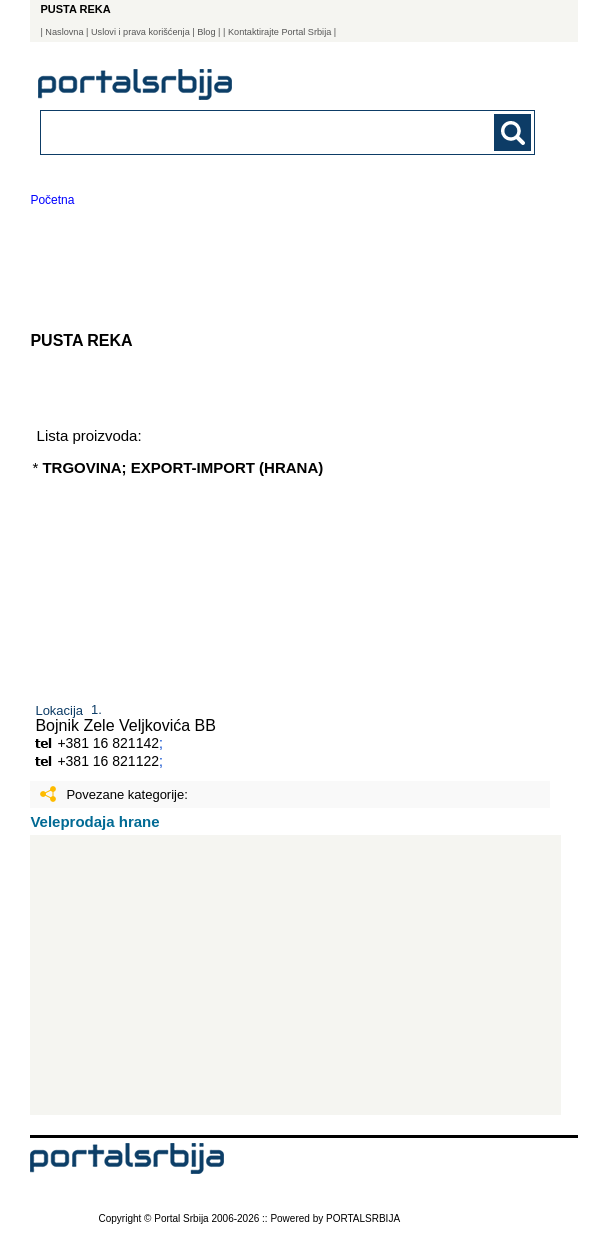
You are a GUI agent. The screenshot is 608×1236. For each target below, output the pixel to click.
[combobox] (240, 131)
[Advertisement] (295, 975)
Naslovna (64, 32)
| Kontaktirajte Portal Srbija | (279, 32)
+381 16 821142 (108, 743)
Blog (206, 32)
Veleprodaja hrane (94, 821)
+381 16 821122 (108, 761)
